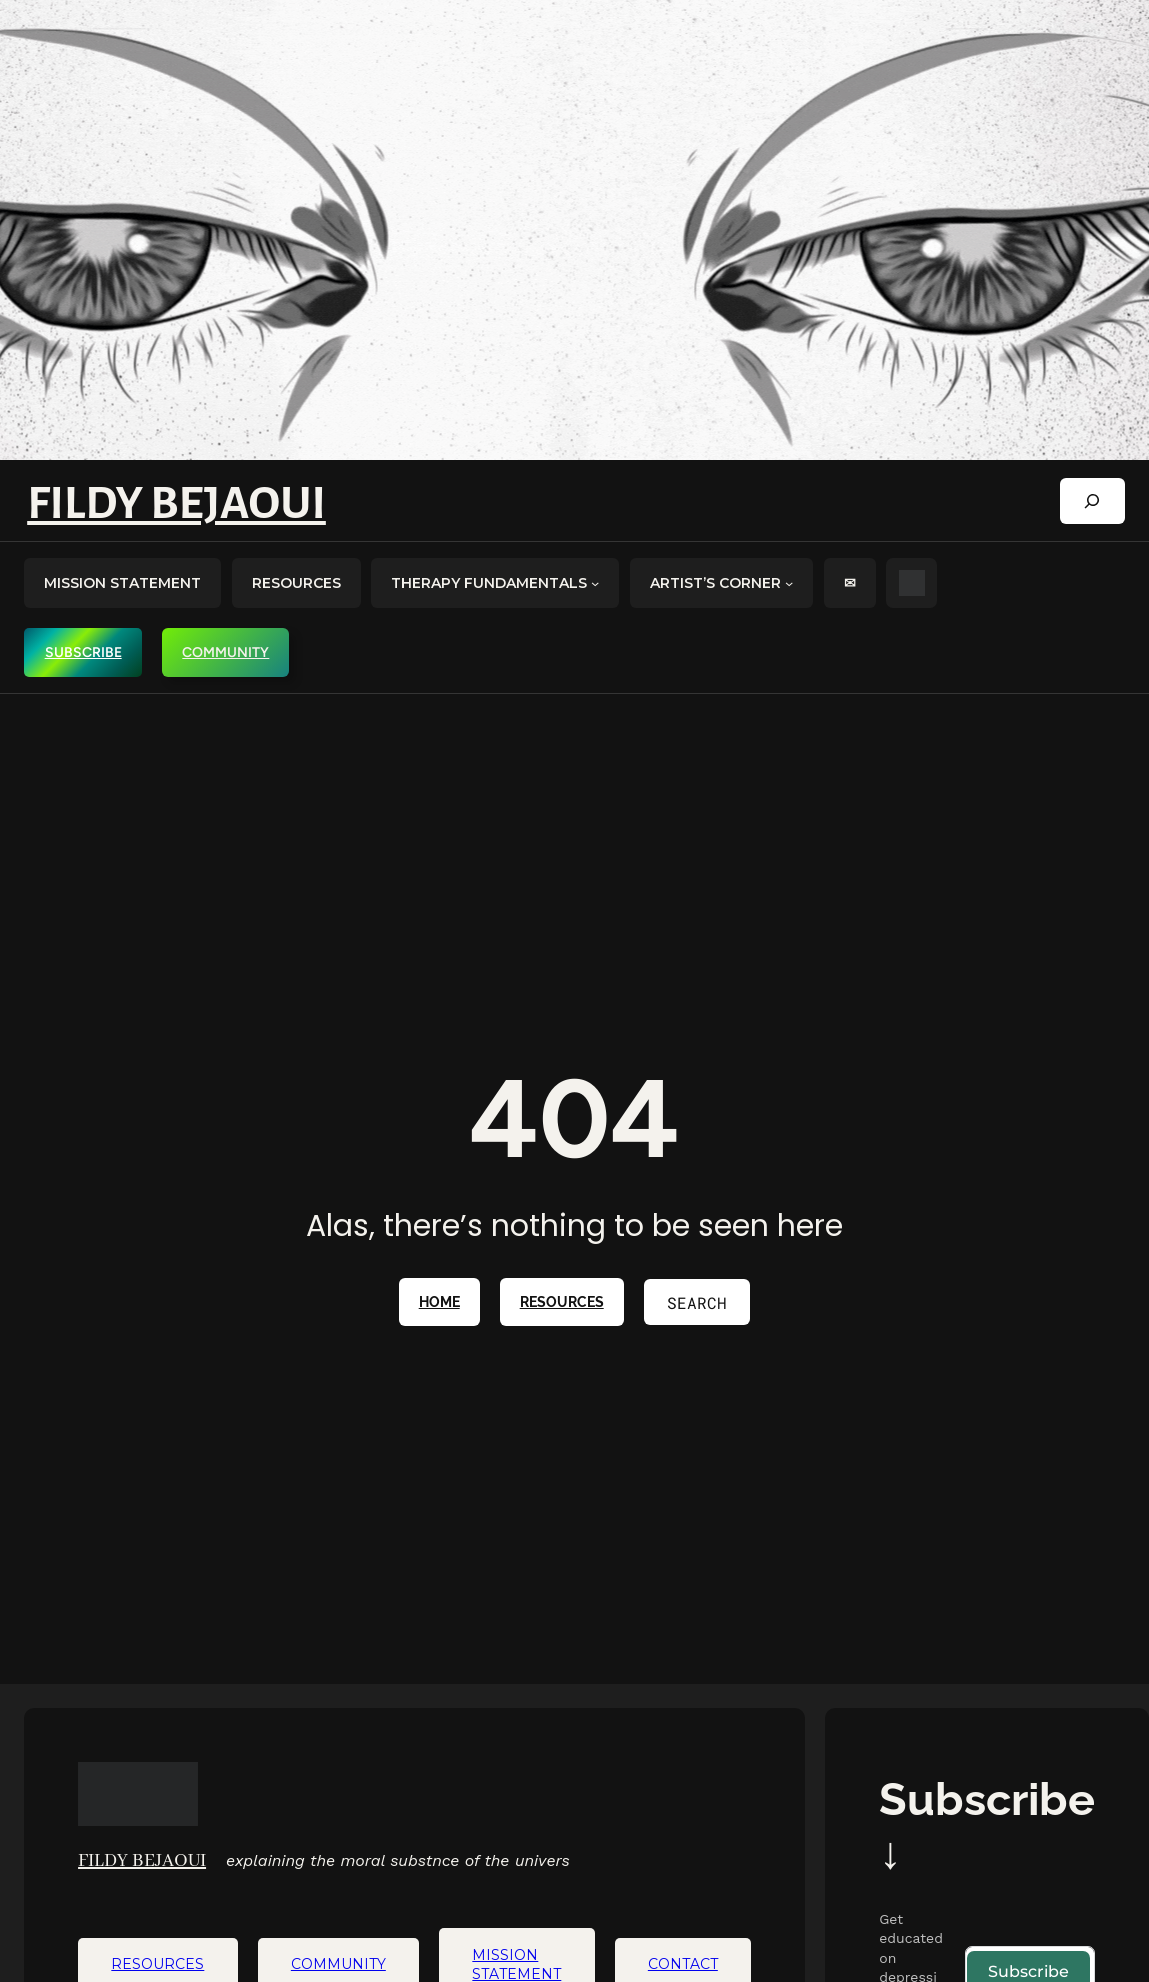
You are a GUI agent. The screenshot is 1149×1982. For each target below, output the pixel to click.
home (439, 1302)
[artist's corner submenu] (789, 583)
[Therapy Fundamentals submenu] (595, 583)
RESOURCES (562, 1302)
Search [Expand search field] (697, 1302)
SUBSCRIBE (83, 652)
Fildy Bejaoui (176, 503)
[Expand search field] (1092, 501)
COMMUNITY (225, 652)
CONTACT (683, 1964)
